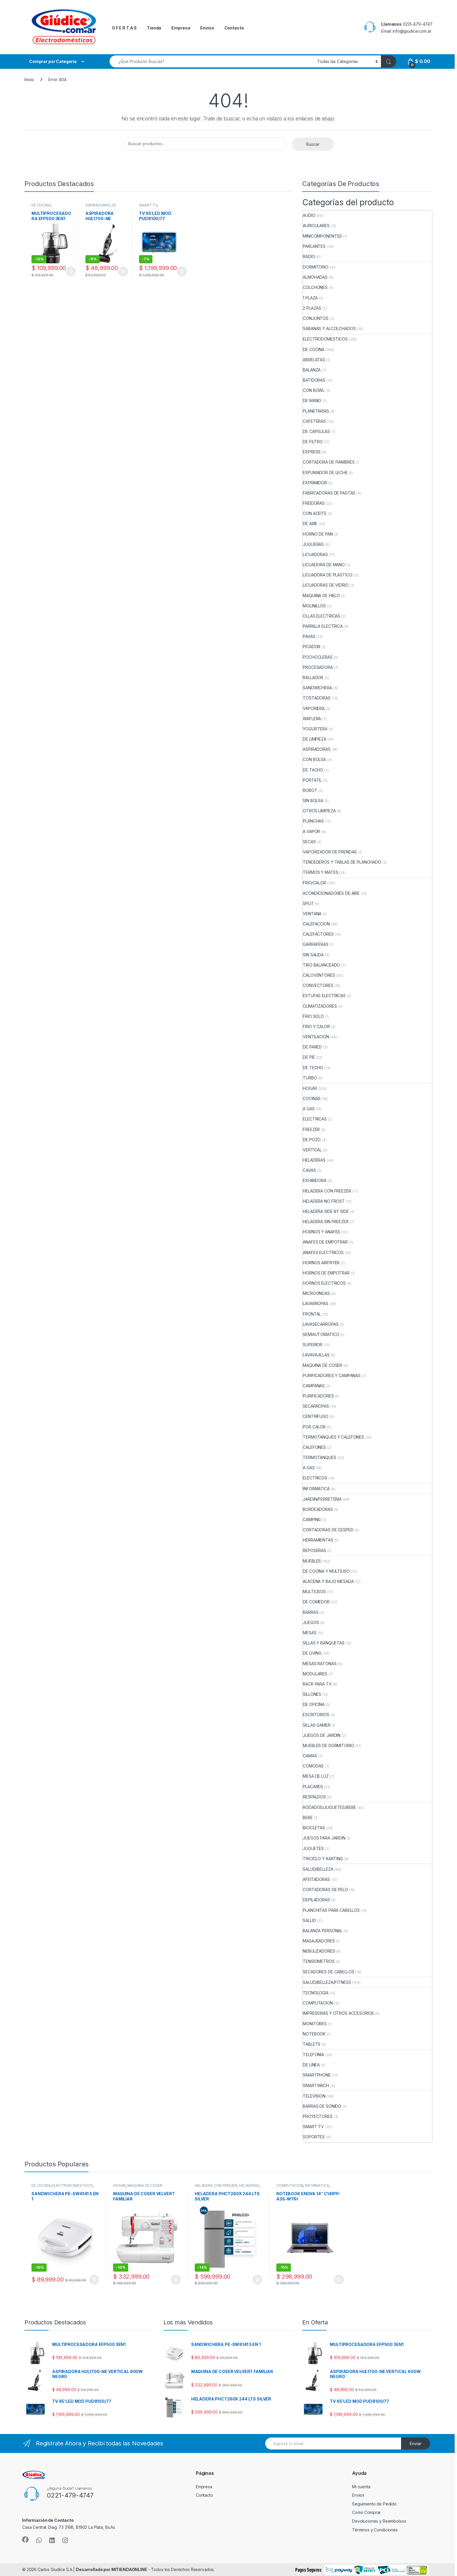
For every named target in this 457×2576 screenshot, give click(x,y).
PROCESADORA (318, 667)
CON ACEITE (315, 513)
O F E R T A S (124, 27)
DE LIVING (312, 1653)
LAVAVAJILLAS (316, 1354)
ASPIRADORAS (97, 205)
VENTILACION (316, 1036)
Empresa (180, 27)
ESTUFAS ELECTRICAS (324, 995)
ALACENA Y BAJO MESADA (328, 1581)
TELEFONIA (313, 2054)
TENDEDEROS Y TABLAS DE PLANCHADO (342, 862)
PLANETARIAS (316, 410)
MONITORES (315, 2023)
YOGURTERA (315, 728)
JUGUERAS (313, 544)
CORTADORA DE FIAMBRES (328, 462)
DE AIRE (310, 523)
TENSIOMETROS (318, 1961)
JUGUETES (313, 1848)
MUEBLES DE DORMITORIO (328, 1745)
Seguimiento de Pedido (374, 2503)
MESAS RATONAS (319, 1663)
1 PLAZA (310, 297)
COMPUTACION (318, 2002)
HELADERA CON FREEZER (327, 1190)
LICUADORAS (315, 554)
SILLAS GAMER (316, 1725)
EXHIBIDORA (314, 1180)
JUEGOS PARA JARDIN (324, 1837)
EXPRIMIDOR (315, 482)
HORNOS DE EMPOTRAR (326, 1272)
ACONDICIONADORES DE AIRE (331, 893)
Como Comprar (366, 2512)
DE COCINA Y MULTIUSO (326, 1571)
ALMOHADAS (315, 277)
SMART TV (148, 205)
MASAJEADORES (319, 1940)
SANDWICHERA (317, 687)
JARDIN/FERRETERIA (322, 1499)
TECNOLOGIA (315, 1992)
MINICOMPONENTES (322, 236)
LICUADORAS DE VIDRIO (325, 585)
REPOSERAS (314, 1550)
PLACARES (313, 1786)
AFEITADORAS (316, 1879)
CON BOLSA (314, 759)
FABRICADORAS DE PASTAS (329, 492)
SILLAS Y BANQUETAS (323, 1642)
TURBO (310, 1077)
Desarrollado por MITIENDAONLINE (111, 2569)
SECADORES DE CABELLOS (328, 1971)
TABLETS (311, 2044)
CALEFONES (314, 1447)
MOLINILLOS (314, 605)
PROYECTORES (317, 2116)
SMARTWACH (316, 2085)
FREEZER (311, 1129)
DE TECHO (313, 1067)
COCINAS (312, 1098)
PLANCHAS (313, 820)
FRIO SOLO (313, 1016)
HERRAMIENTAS (318, 1539)
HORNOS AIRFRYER (321, 1262)
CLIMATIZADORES (320, 1006)
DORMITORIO (315, 266)
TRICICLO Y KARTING (323, 1858)
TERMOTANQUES (319, 1457)
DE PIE (309, 1057)
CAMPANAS (314, 1385)
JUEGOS (311, 1622)
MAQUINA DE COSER (322, 1365)
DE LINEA (311, 2064)
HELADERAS (314, 1160)
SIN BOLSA (313, 800)
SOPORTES (314, 2136)
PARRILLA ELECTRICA (322, 626)
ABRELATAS (314, 359)
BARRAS (310, 1612)
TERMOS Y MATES (320, 872)
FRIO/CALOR (314, 882)
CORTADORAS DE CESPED (328, 1529)
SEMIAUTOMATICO (321, 1334)
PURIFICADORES (318, 1395)
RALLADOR (313, 677)
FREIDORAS (314, 503)
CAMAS (310, 1755)
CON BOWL (314, 390)
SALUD (309, 1920)
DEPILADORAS (316, 1899)
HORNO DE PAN (318, 534)
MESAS (309, 1632)
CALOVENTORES (319, 975)
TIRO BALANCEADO (321, 964)
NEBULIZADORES (319, 1951)
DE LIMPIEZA (100, 207)
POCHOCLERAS (317, 657)
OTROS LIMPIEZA (319, 810)
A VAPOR (311, 831)
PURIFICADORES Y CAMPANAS (332, 1375)
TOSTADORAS (317, 697)
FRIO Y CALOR (316, 1026)
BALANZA (312, 369)
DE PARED (312, 1046)
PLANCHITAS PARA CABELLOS (331, 1910)
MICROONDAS (316, 1293)
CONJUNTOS (315, 318)
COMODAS (313, 1765)
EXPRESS (312, 451)
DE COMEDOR (316, 1601)
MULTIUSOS (314, 1591)
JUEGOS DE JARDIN (321, 1735)
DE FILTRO (313, 441)
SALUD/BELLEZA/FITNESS (327, 1982)
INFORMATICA (316, 1488)
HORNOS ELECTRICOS (324, 1283)
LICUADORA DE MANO (324, 564)
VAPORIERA (314, 708)
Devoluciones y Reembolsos (379, 2521)
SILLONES (312, 1694)
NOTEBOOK (314, 2033)
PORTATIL (312, 780)
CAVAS (309, 1170)
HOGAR (310, 1088)
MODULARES (315, 1673)
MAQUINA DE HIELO (321, 595)
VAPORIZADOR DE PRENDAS (330, 851)
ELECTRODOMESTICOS (325, 338)
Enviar (415, 2443)
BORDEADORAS (318, 1509)
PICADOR (311, 646)
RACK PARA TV (317, 1683)
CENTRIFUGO (315, 1416)
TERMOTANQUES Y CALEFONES (333, 1437)
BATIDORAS (314, 380)
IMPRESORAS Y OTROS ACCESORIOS (338, 2013)
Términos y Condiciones (375, 2529)
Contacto (234, 27)
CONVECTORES (318, 985)
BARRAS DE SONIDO (322, 2106)
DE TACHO (313, 769)
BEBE (307, 1817)
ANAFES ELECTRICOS (323, 1252)
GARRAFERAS (315, 944)
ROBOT (310, 790)
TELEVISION (314, 2095)
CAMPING (312, 1519)
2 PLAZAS (312, 308)
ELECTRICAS (315, 1118)
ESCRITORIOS (316, 1714)
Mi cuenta (361, 2486)
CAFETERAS (314, 421)
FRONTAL (312, 1313)
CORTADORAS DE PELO (325, 1889)
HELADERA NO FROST (324, 1201)
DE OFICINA (314, 1704)
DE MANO (312, 400)
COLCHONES (315, 287)
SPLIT (308, 903)
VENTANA (312, 913)
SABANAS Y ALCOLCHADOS (329, 328)
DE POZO (312, 1139)
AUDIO (309, 215)
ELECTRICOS (315, 1477)
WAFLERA (312, 718)
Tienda (154, 27)
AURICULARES (316, 225)
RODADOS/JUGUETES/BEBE (329, 1807)
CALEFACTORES (318, 934)
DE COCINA (41, 205)
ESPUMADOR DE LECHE (325, 472)
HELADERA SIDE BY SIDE (326, 1211)
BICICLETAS (314, 1827)
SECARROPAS (316, 1406)
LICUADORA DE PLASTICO (327, 574)
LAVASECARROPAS (320, 1324)
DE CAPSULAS (316, 431)
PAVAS (309, 636)
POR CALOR (314, 1426)
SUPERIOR (312, 1344)
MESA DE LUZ (315, 1776)
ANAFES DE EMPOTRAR (325, 1241)
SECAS (309, 841)
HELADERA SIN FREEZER (325, 1221)
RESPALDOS (314, 1796)
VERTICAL (312, 1149)
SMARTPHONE (317, 2074)
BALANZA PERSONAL (322, 1930)
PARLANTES (314, 246)
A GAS (308, 1108)
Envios (207, 27)
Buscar (312, 144)
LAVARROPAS (315, 1303)
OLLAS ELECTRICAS (321, 615)
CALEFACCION (316, 923)
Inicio (29, 79)
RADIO (309, 256)
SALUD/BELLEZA (318, 1869)
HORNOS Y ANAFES (321, 1231)
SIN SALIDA (313, 954)
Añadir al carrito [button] (71, 271)
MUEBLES (312, 1560)
